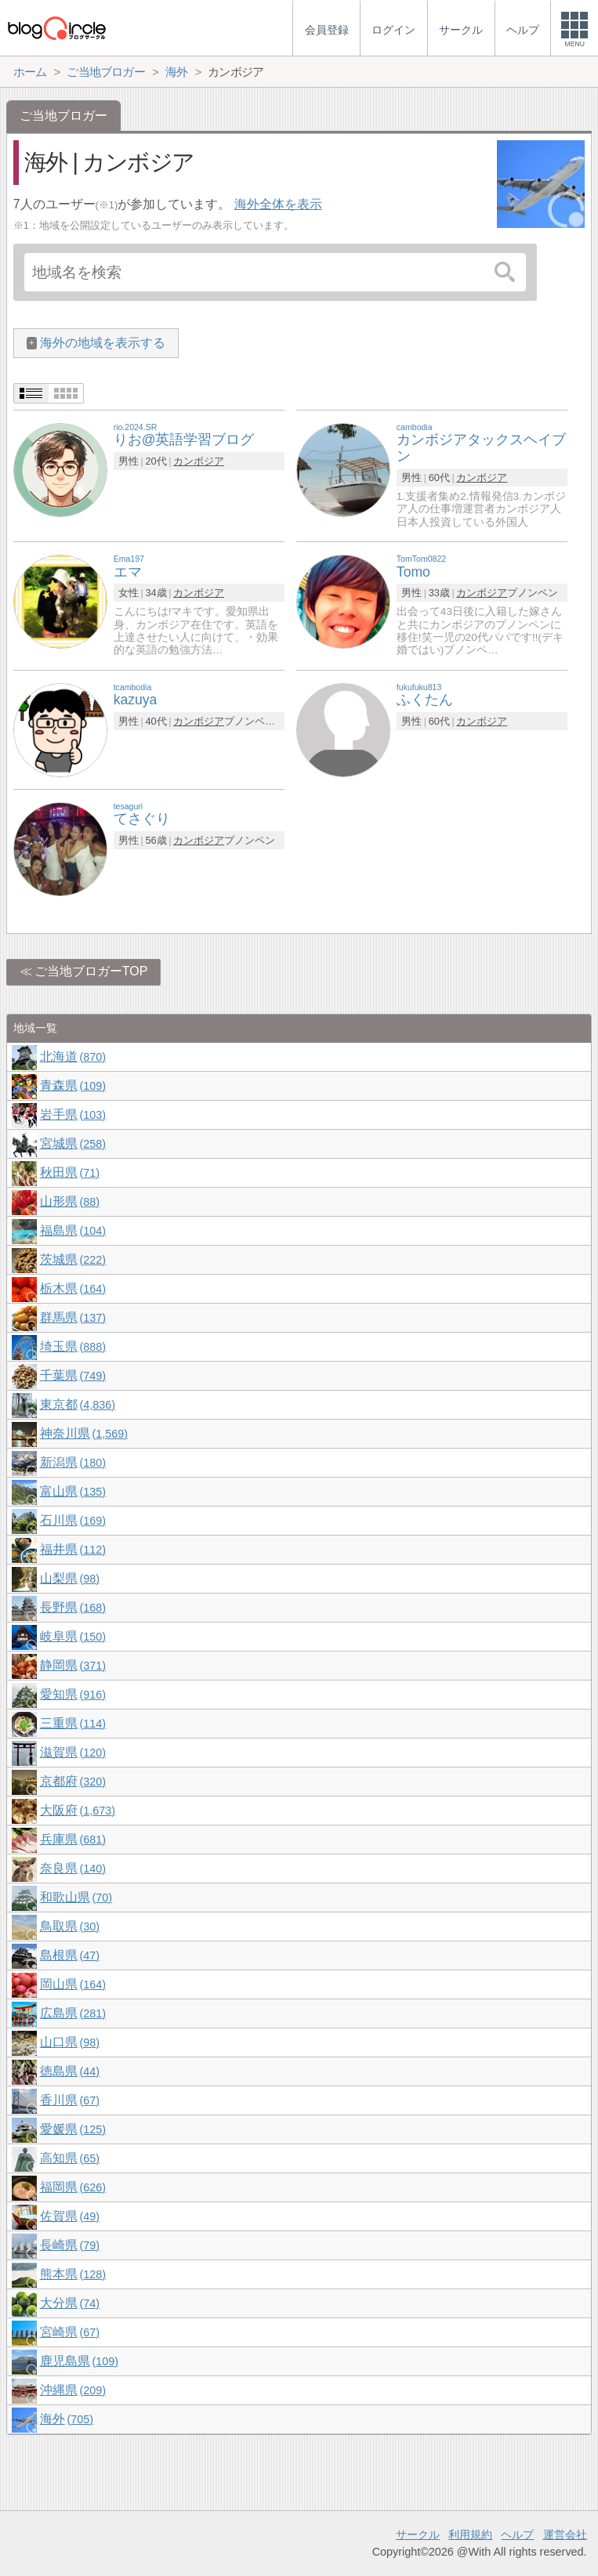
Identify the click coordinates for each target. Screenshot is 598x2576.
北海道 (73, 1056)
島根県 (70, 1955)
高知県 (70, 2158)
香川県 (70, 2100)
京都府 (73, 1781)
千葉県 (73, 1375)
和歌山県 (76, 1897)
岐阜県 (73, 1636)
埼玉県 (73, 1346)
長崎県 (70, 2245)
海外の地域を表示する (102, 342)
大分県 (70, 2303)
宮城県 (73, 1143)
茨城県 (73, 1259)
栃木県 (73, 1288)
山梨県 (70, 1578)
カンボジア (198, 461)
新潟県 (73, 1462)
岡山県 (73, 1984)
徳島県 (70, 2071)
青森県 (73, 1085)
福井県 (73, 1549)
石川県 (73, 1520)
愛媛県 (73, 2129)
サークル (418, 2534)
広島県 (73, 2013)
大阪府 (77, 1810)
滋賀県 (73, 1752)
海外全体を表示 (278, 204)
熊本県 (73, 2274)
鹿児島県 (79, 2361)
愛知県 (73, 1694)
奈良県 (73, 1868)
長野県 (73, 1607)
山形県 (70, 1201)
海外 (66, 2419)
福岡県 (73, 2187)
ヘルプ (517, 2534)
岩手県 (73, 1114)
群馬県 (73, 1317)
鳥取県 (70, 1926)
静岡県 (73, 1665)
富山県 (73, 1491)
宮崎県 (70, 2332)
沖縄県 (73, 2390)
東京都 (77, 1404)
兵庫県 (73, 1839)
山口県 (70, 2042)
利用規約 (470, 2534)
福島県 (73, 1230)
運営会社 (565, 2534)
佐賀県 (70, 2216)
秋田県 (70, 1172)
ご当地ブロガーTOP (91, 971)
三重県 (73, 1723)
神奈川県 (84, 1433)
